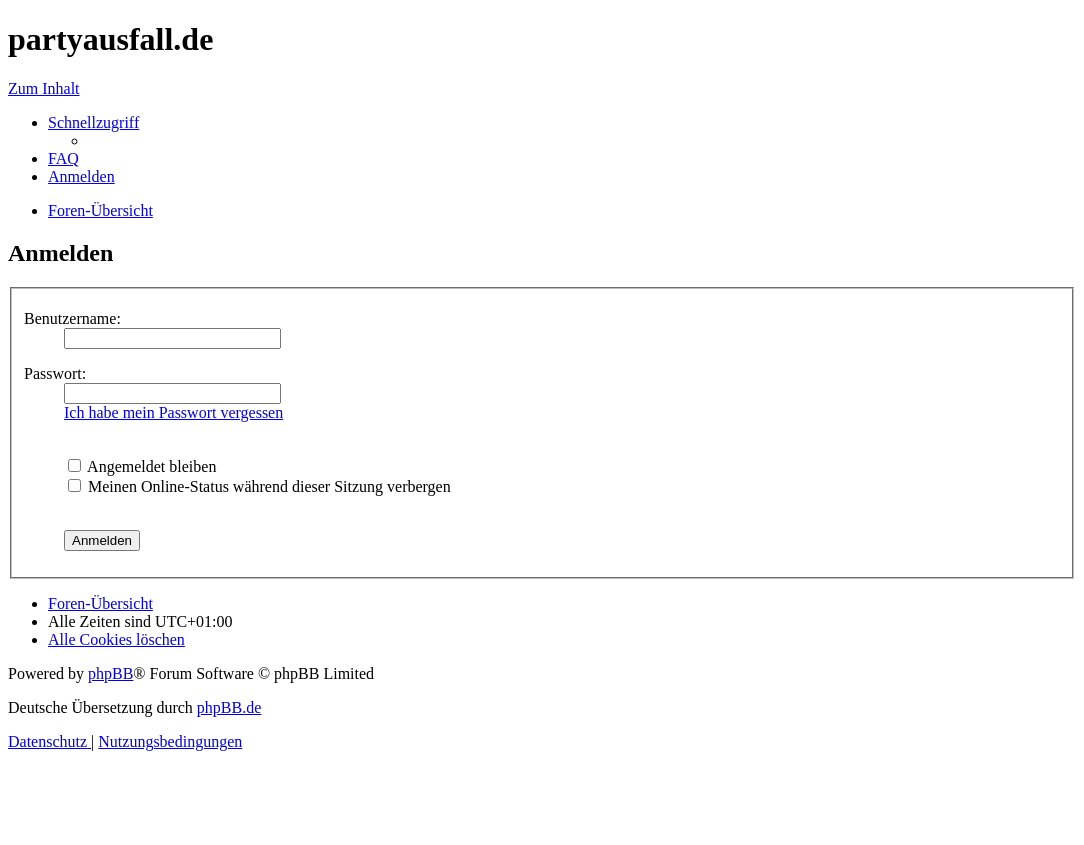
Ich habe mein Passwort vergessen (173, 412)
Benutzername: (72, 318)
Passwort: (55, 373)
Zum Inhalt (44, 88)
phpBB (110, 673)
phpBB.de (229, 707)
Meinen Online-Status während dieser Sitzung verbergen (259, 486)
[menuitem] (63, 158)
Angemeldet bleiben (142, 466)
